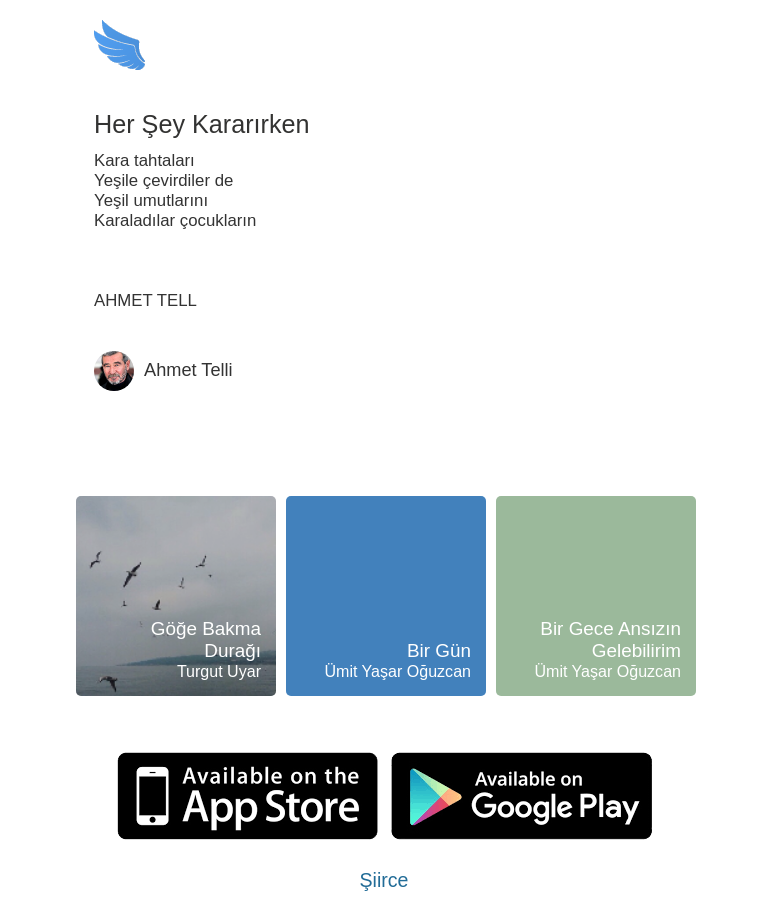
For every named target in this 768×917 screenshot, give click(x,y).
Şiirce (384, 880)
